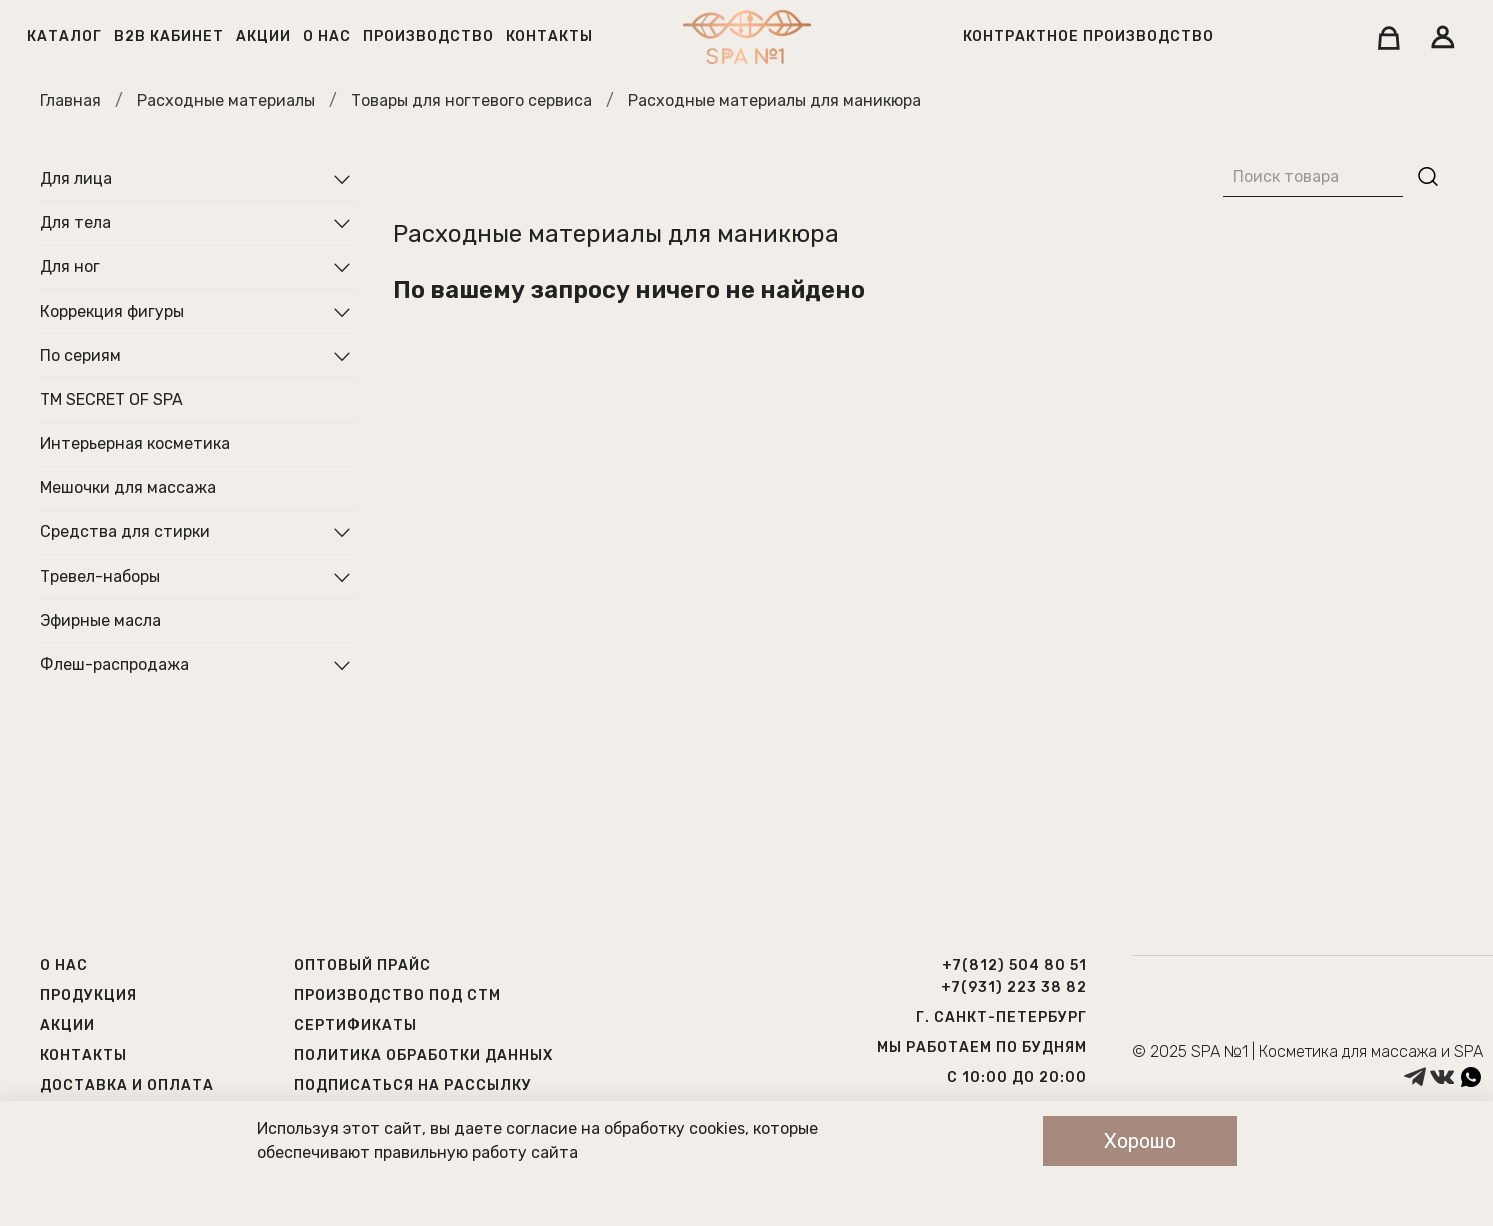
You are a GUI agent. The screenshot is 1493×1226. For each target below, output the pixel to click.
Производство (428, 36)
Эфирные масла (100, 620)
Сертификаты (355, 1025)
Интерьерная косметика (135, 443)
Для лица (76, 178)
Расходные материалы (226, 100)
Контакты (549, 36)
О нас (327, 36)
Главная (70, 100)
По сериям (80, 355)
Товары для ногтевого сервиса (471, 100)
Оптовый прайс (362, 965)
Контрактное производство (1088, 36)
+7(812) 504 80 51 (1014, 965)
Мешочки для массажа (128, 487)
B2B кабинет (169, 36)
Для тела (75, 222)
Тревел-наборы (100, 576)
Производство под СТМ (397, 995)
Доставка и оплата (127, 1085)
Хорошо (1140, 1141)
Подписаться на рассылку (413, 1085)
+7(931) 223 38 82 (1014, 987)
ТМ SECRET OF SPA (111, 399)
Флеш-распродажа (114, 664)
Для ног (70, 266)
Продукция (88, 995)
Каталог (64, 36)
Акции (263, 36)
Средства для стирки (125, 531)
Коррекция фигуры (112, 311)
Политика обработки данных (423, 1055)
